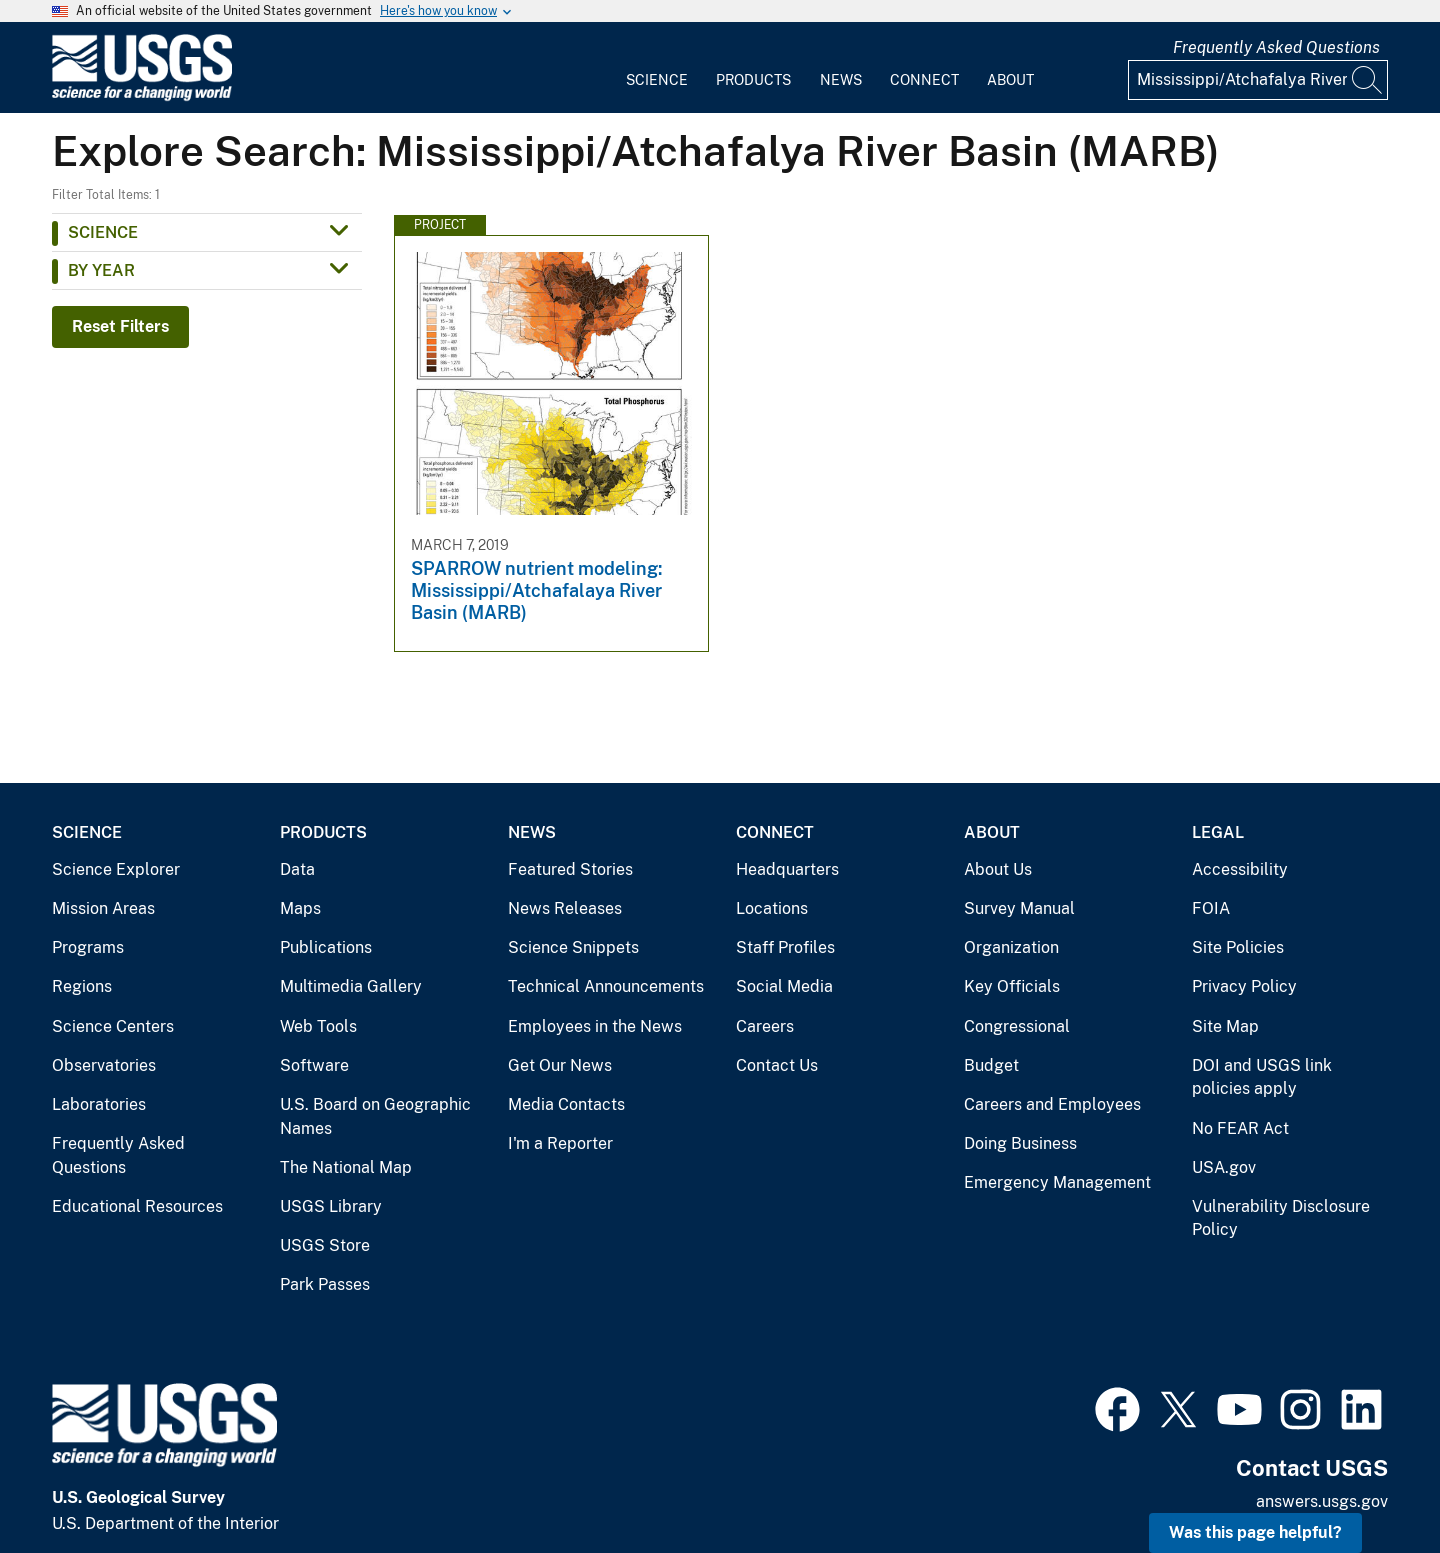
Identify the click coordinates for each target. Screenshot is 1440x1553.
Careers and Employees (1052, 1104)
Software (314, 1065)
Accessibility (1240, 869)
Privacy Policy (1244, 986)
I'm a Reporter (560, 1143)
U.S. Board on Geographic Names (375, 1116)
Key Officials (1012, 986)
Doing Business (1020, 1143)
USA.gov (1224, 1167)
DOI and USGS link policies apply (1262, 1077)
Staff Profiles (785, 947)
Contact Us (777, 1065)
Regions (82, 986)
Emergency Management (1057, 1182)
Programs (88, 947)
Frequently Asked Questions (1276, 47)
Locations (772, 908)
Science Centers (113, 1026)
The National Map (346, 1167)
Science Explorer (116, 869)
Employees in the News (595, 1026)
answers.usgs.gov (1322, 1501)
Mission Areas (103, 908)
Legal (1218, 832)
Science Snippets (573, 947)
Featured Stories (570, 869)
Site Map (1225, 1026)
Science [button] (103, 232)
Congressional (1017, 1026)
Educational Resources (137, 1206)
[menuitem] (657, 68)
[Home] (142, 96)
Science (657, 80)
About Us (998, 869)
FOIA (1211, 908)
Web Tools (318, 1026)
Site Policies (1238, 947)
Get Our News (560, 1065)
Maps (300, 908)
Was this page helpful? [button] (1255, 1532)
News (841, 80)
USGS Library (331, 1206)
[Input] (1258, 80)
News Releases (565, 908)
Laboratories (99, 1104)
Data (297, 869)
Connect (924, 80)
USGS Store (325, 1245)
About (1010, 80)
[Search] (1368, 80)
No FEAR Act (1240, 1128)
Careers (765, 1026)
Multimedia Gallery (351, 986)
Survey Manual (1019, 908)
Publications (326, 947)
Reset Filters (120, 326)
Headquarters (787, 869)
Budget (991, 1065)
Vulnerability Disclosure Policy (1281, 1218)
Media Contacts (566, 1104)
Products (753, 80)
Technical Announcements (606, 986)
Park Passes (325, 1284)
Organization (1011, 947)
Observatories (104, 1065)
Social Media (784, 986)
